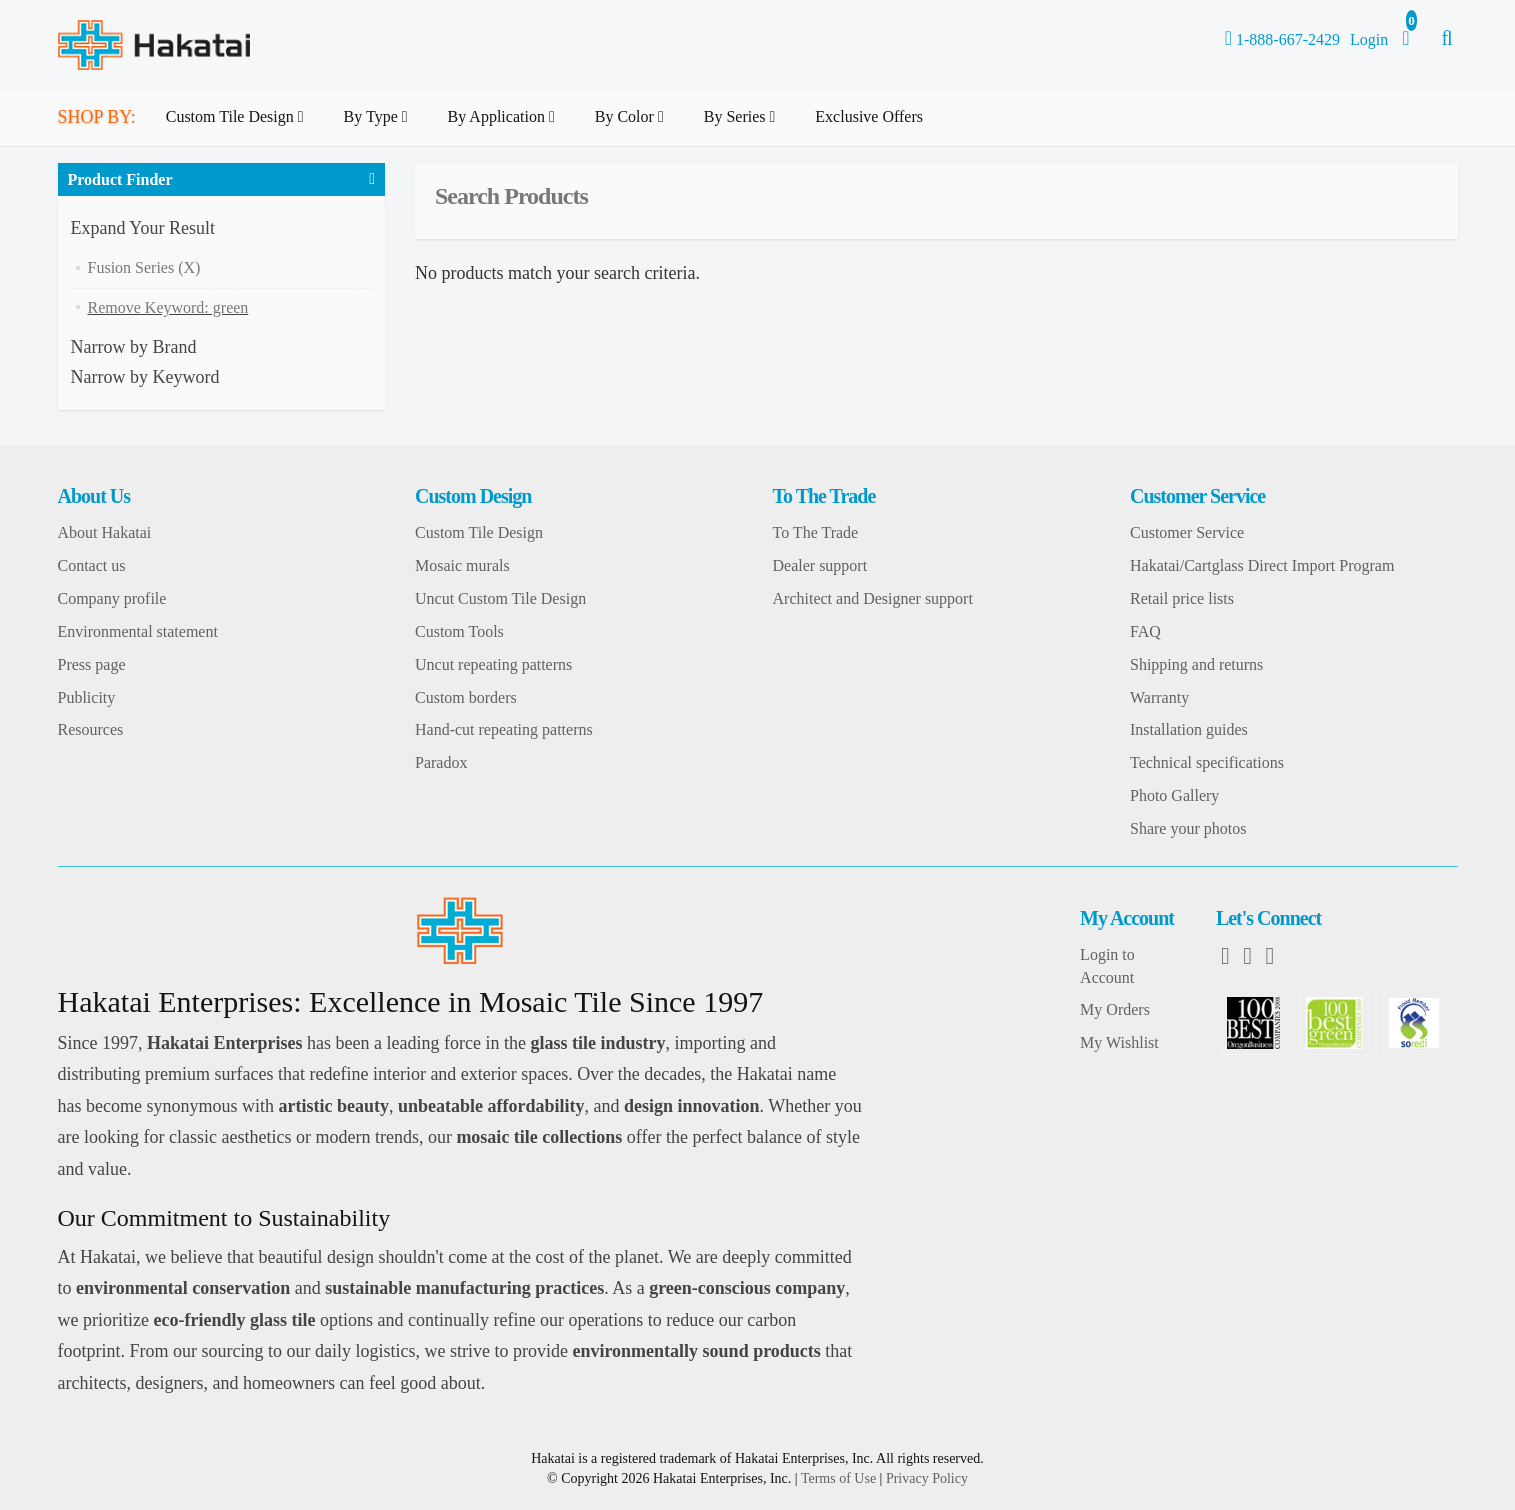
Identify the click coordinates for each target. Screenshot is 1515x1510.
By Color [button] (633, 126)
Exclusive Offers (869, 116)
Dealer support (820, 565)
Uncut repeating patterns (493, 664)
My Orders (1115, 1009)
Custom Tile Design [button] (239, 126)
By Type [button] (380, 126)
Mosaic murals (462, 565)
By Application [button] (505, 126)
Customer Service (1187, 532)
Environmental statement (138, 631)
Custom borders (466, 697)
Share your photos (1188, 828)
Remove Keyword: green (168, 307)
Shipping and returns (1196, 664)
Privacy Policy (927, 1478)
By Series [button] (744, 126)
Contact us (92, 565)
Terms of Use (838, 1478)
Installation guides (1189, 729)
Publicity (87, 697)
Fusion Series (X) (144, 267)
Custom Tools (459, 631)
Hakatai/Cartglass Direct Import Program (1262, 565)
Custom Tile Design (479, 532)
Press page (92, 664)
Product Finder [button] (120, 179)
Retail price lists (1182, 598)
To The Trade (816, 532)
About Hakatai (105, 532)
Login (1369, 39)
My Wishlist (1119, 1042)
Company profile (112, 598)
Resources (91, 729)
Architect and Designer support (873, 598)
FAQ (1145, 631)
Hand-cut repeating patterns (504, 729)
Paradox (441, 762)
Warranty (1159, 697)
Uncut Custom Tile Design (500, 598)
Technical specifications (1207, 762)
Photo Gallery (1174, 795)
